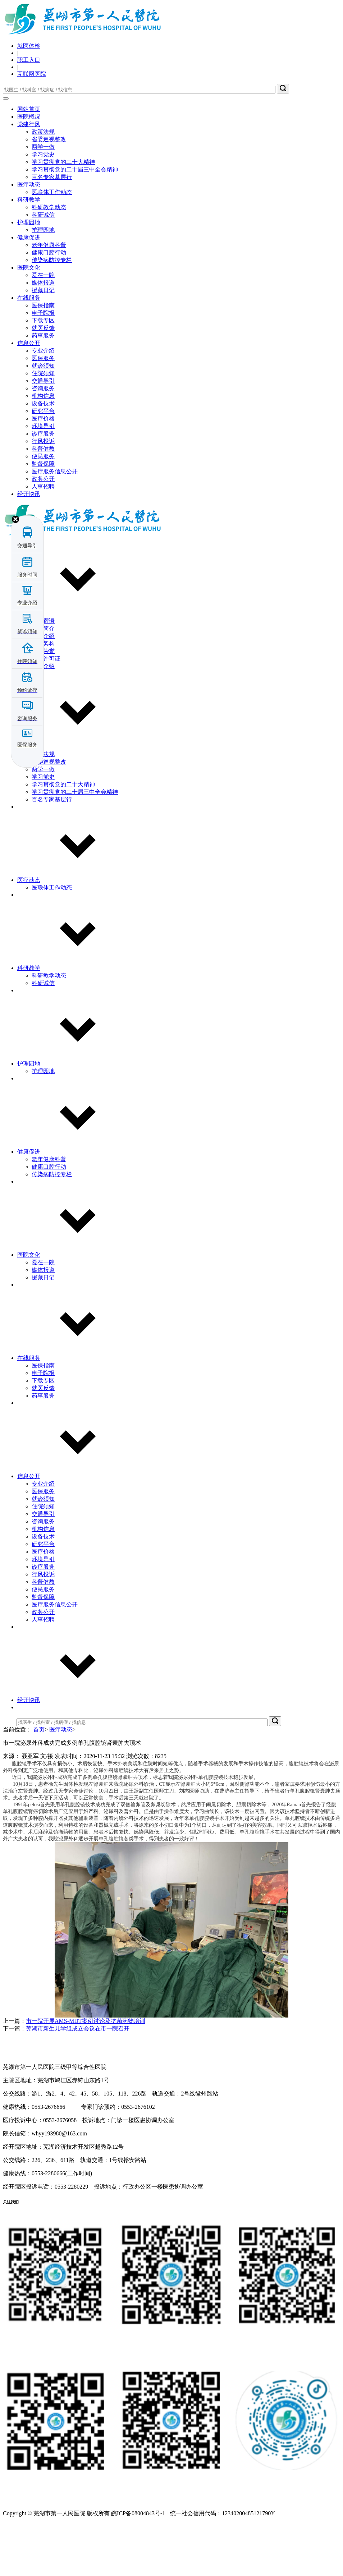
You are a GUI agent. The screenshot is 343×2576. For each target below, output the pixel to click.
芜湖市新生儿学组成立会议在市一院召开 (77, 2081)
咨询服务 (43, 441)
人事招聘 (43, 1672)
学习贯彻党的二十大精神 (63, 215)
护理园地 (28, 275)
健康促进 (28, 290)
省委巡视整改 (49, 192)
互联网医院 (31, 74)
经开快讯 (28, 1753)
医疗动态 (28, 237)
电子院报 (43, 366)
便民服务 (43, 509)
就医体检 (28, 46)
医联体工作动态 (52, 245)
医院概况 (28, 117)
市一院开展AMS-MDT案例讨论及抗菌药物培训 (85, 2074)
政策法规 (43, 184)
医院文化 (28, 320)
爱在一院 (43, 328)
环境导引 (43, 479)
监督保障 (43, 517)
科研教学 (28, 252)
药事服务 (43, 388)
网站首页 (28, 109)
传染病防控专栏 (52, 313)
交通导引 (43, 434)
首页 (39, 1782)
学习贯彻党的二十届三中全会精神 (75, 222)
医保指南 (43, 358)
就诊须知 (43, 418)
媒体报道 (43, 335)
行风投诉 (43, 494)
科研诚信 (43, 267)
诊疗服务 (43, 486)
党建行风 (28, 177)
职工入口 (28, 60)
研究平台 (43, 464)
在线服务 (28, 351)
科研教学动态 (49, 260)
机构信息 (43, 449)
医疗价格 (43, 471)
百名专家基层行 (52, 230)
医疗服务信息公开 (55, 524)
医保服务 (43, 411)
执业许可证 (46, 711)
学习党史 (43, 207)
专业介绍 (43, 403)
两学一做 (43, 200)
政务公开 (43, 1665)
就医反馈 (43, 381)
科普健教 (43, 501)
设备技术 (43, 456)
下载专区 (43, 373)
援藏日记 (43, 343)
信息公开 (28, 396)
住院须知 (43, 426)
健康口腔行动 (49, 305)
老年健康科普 (49, 298)
